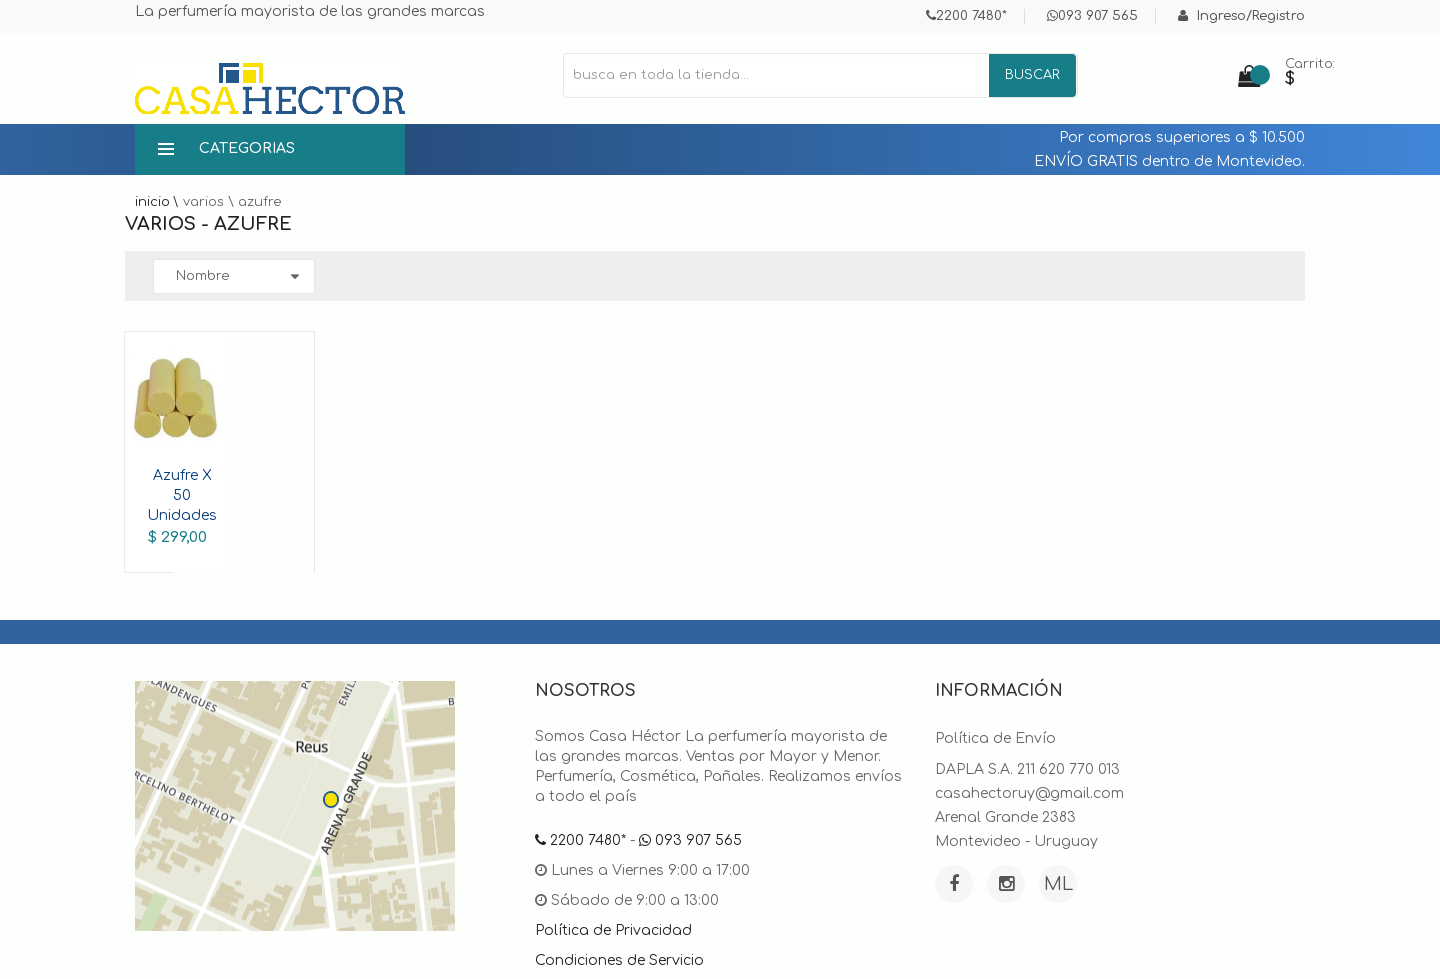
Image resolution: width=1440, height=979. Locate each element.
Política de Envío (995, 738)
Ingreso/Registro (1241, 16)
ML (1058, 884)
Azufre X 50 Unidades (182, 495)
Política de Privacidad (613, 930)
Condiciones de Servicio (619, 960)
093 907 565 (1092, 16)
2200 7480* (966, 16)
